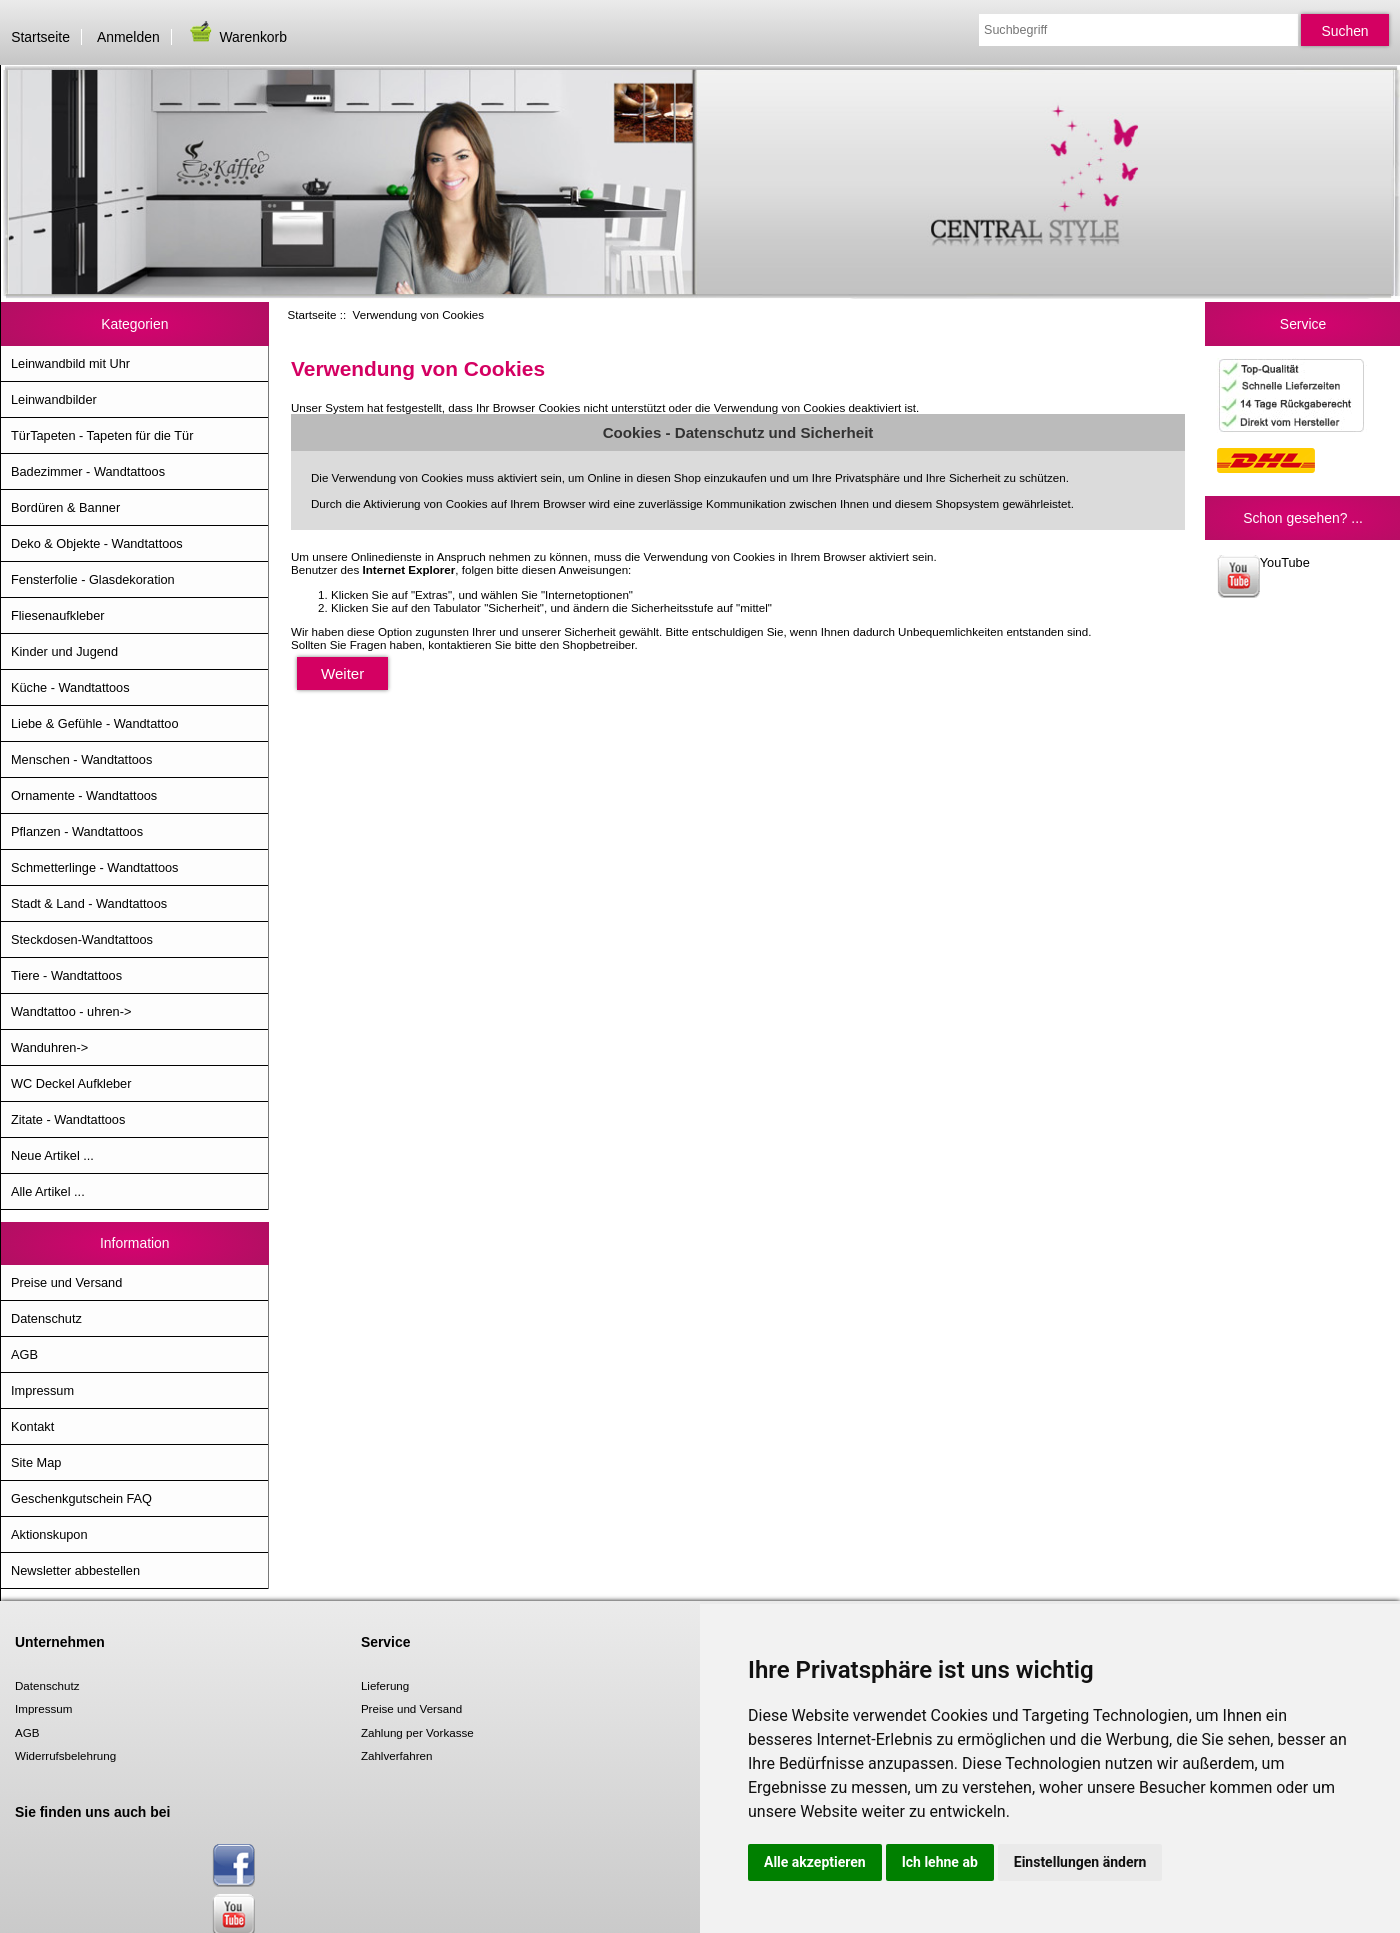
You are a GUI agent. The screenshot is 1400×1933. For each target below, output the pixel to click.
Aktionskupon (49, 1534)
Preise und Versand (66, 1282)
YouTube (1263, 576)
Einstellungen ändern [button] (1080, 1862)
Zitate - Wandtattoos (68, 1119)
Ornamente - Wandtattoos (84, 795)
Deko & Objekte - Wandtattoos (97, 543)
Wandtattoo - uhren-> (71, 1011)
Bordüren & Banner (65, 507)
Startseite (40, 37)
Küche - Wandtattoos (70, 687)
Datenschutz (46, 1318)
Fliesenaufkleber (58, 615)
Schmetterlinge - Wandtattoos (94, 867)
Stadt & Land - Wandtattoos (89, 903)
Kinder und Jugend (64, 651)
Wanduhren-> (49, 1047)
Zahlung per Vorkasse (417, 1732)
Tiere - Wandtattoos (66, 975)
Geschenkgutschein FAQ (81, 1498)
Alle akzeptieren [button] (815, 1862)
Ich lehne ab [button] (940, 1862)
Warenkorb (237, 37)
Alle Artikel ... (48, 1191)
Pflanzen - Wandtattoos (77, 831)
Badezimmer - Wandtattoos (88, 471)
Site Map (36, 1462)
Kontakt (32, 1426)
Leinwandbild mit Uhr (70, 363)
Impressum (42, 1390)
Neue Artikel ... (52, 1155)
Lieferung (385, 1685)
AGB (24, 1354)
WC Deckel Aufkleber (71, 1083)
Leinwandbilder (54, 399)
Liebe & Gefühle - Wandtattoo (95, 723)
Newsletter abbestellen (75, 1570)
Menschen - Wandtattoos (81, 759)
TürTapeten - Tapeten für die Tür (102, 435)
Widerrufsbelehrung (65, 1755)
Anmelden (128, 37)
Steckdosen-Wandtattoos (82, 939)
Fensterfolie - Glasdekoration (93, 579)
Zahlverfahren (397, 1755)
